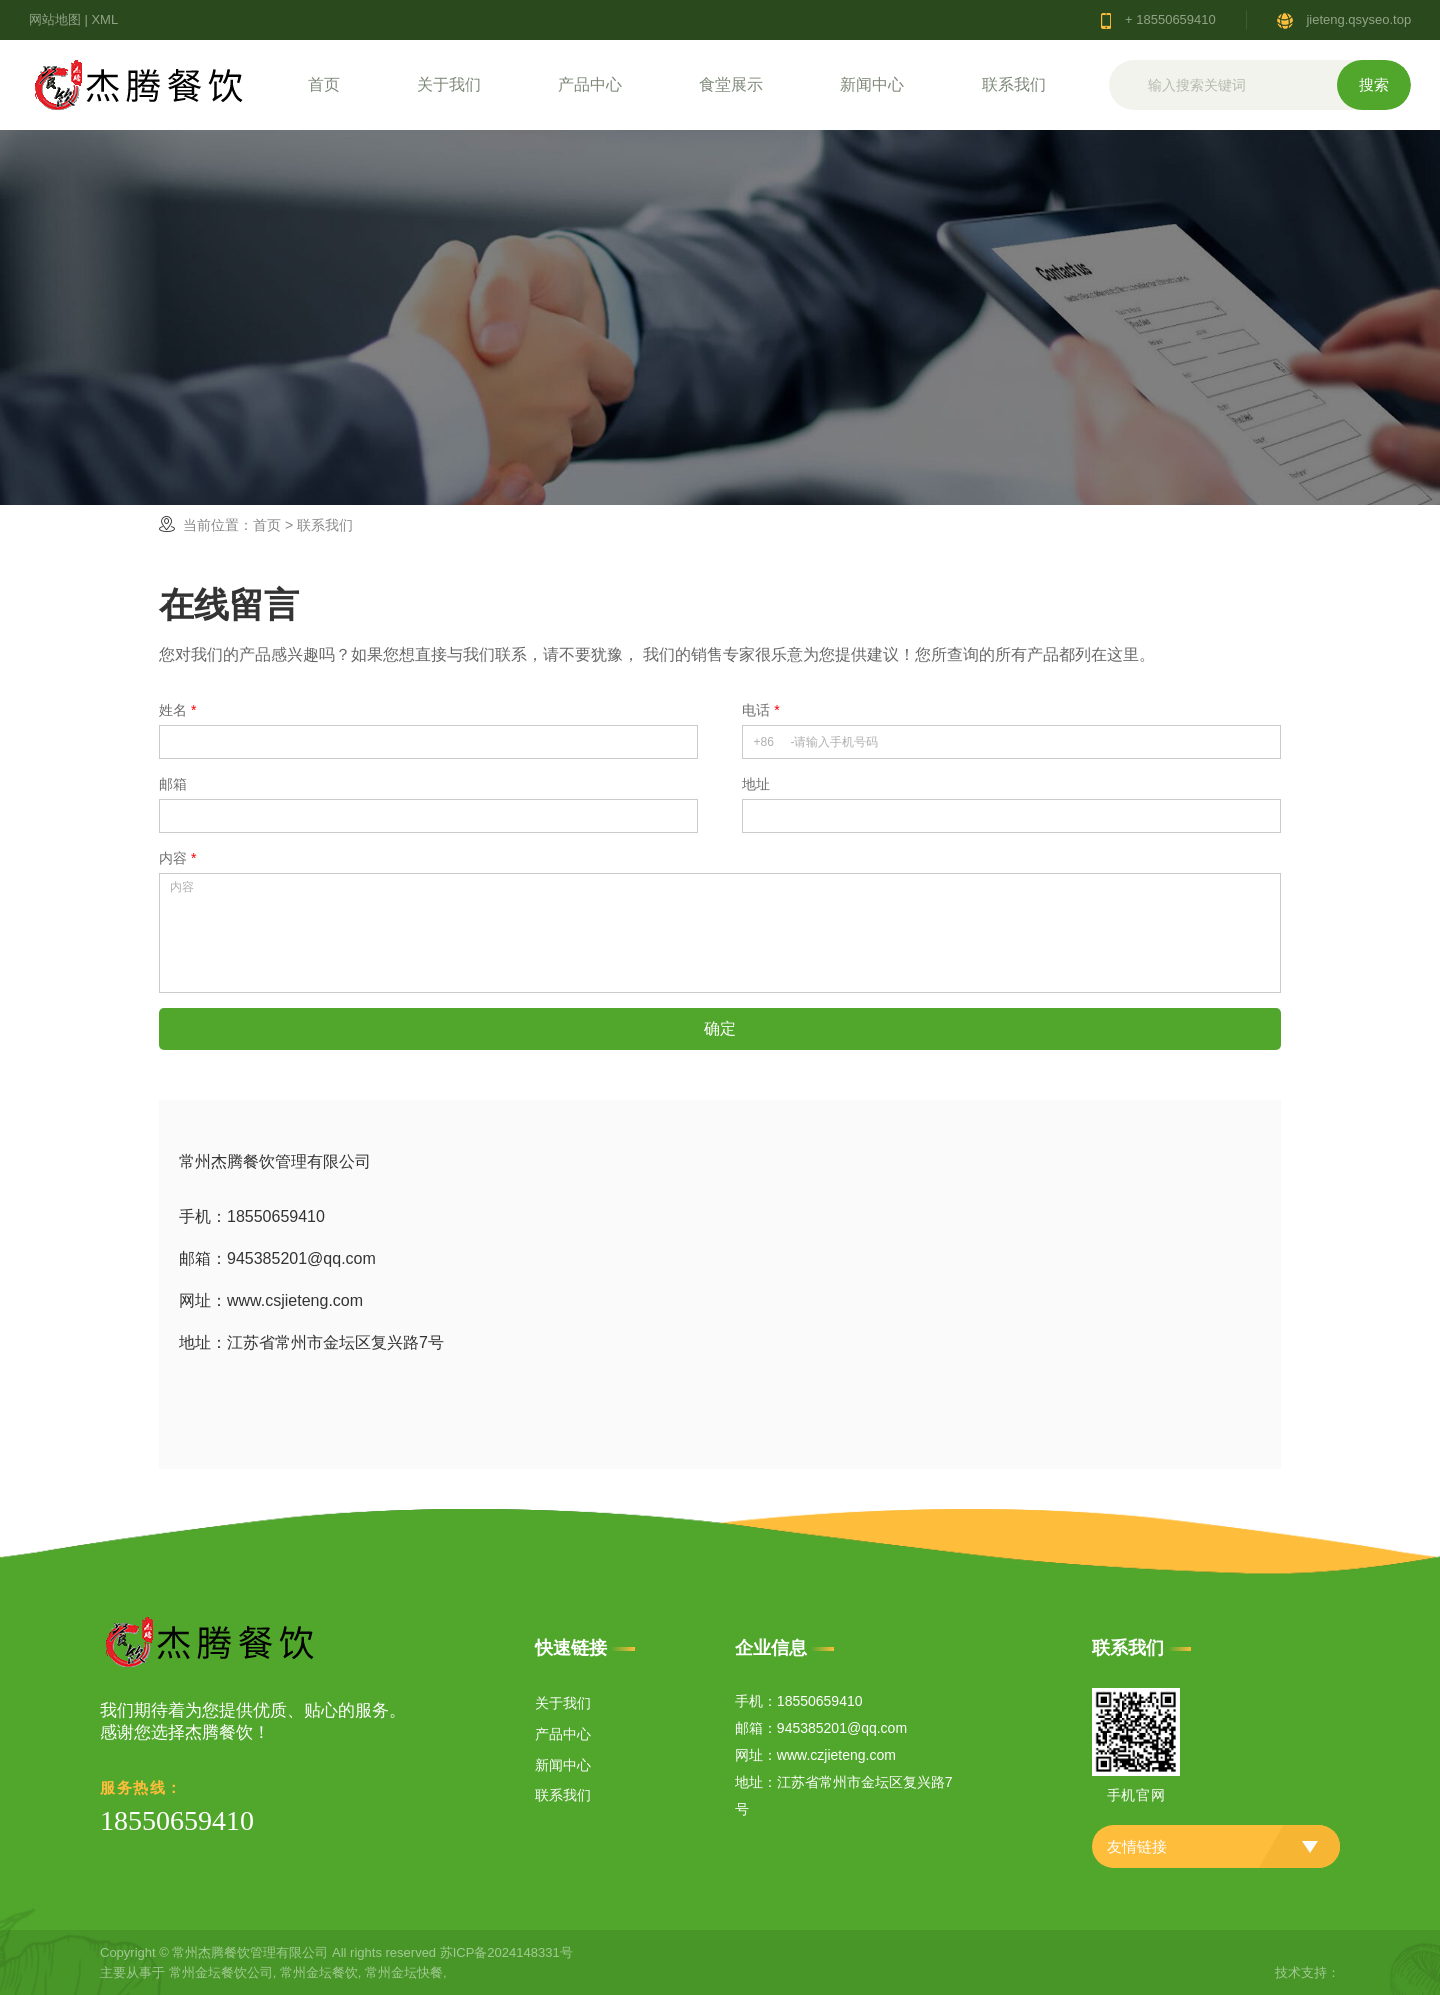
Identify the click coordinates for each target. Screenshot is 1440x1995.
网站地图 (55, 19)
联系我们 (1014, 84)
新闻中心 (872, 84)
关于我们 (449, 84)
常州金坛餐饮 (319, 1972)
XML (104, 19)
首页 (324, 84)
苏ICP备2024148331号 (506, 1952)
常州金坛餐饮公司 (221, 1972)
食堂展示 (731, 84)
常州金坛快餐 (404, 1972)
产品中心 (590, 84)
